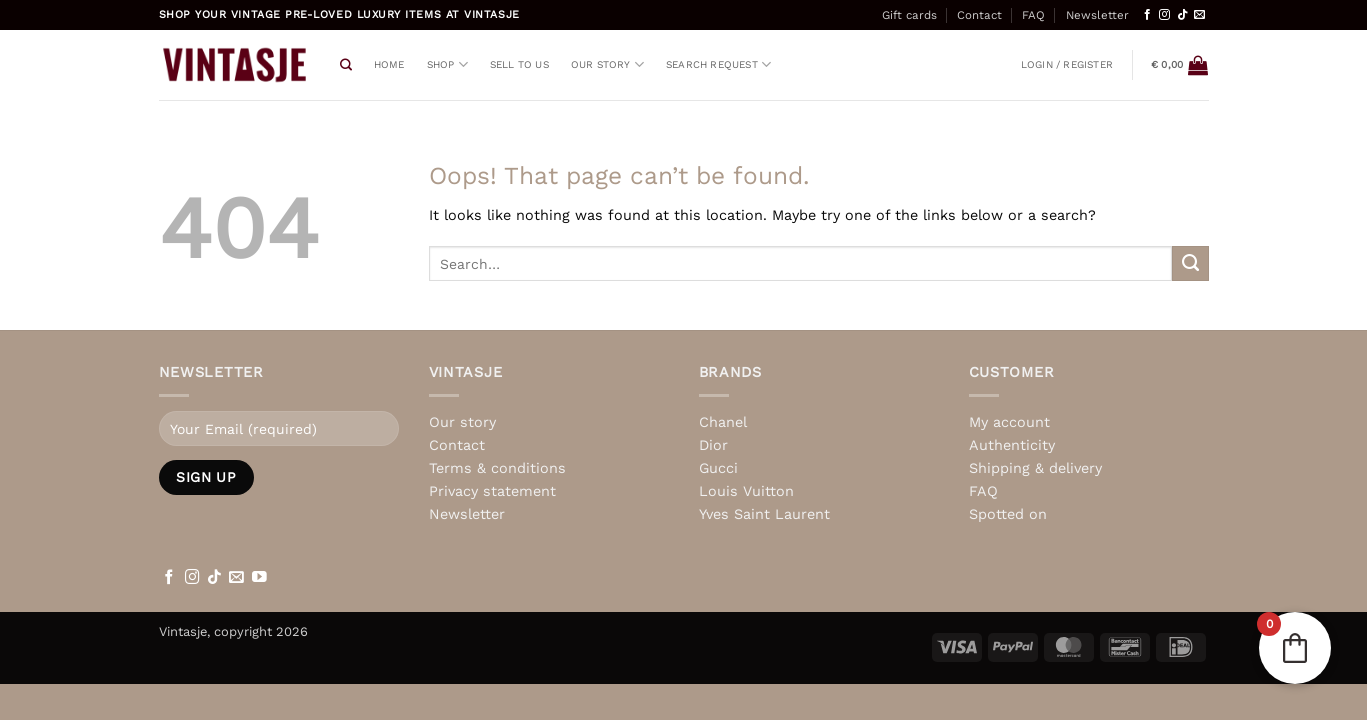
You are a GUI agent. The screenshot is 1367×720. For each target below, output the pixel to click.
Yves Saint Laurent (764, 514)
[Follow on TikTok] (1182, 15)
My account (1009, 422)
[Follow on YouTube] (259, 578)
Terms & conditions (497, 468)
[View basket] (1179, 65)
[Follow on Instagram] (1164, 15)
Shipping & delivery (1035, 468)
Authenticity (1012, 445)
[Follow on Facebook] (1147, 15)
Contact (979, 15)
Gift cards (909, 15)
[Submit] (1190, 264)
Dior (713, 445)
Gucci (718, 468)
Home (389, 64)
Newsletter (1097, 15)
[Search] (346, 65)
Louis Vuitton (746, 491)
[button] (1067, 65)
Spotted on (1008, 514)
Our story (607, 64)
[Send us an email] (1199, 15)
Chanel (723, 422)
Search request (718, 64)
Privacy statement (492, 491)
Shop (447, 64)
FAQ (1033, 15)
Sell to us (519, 64)
